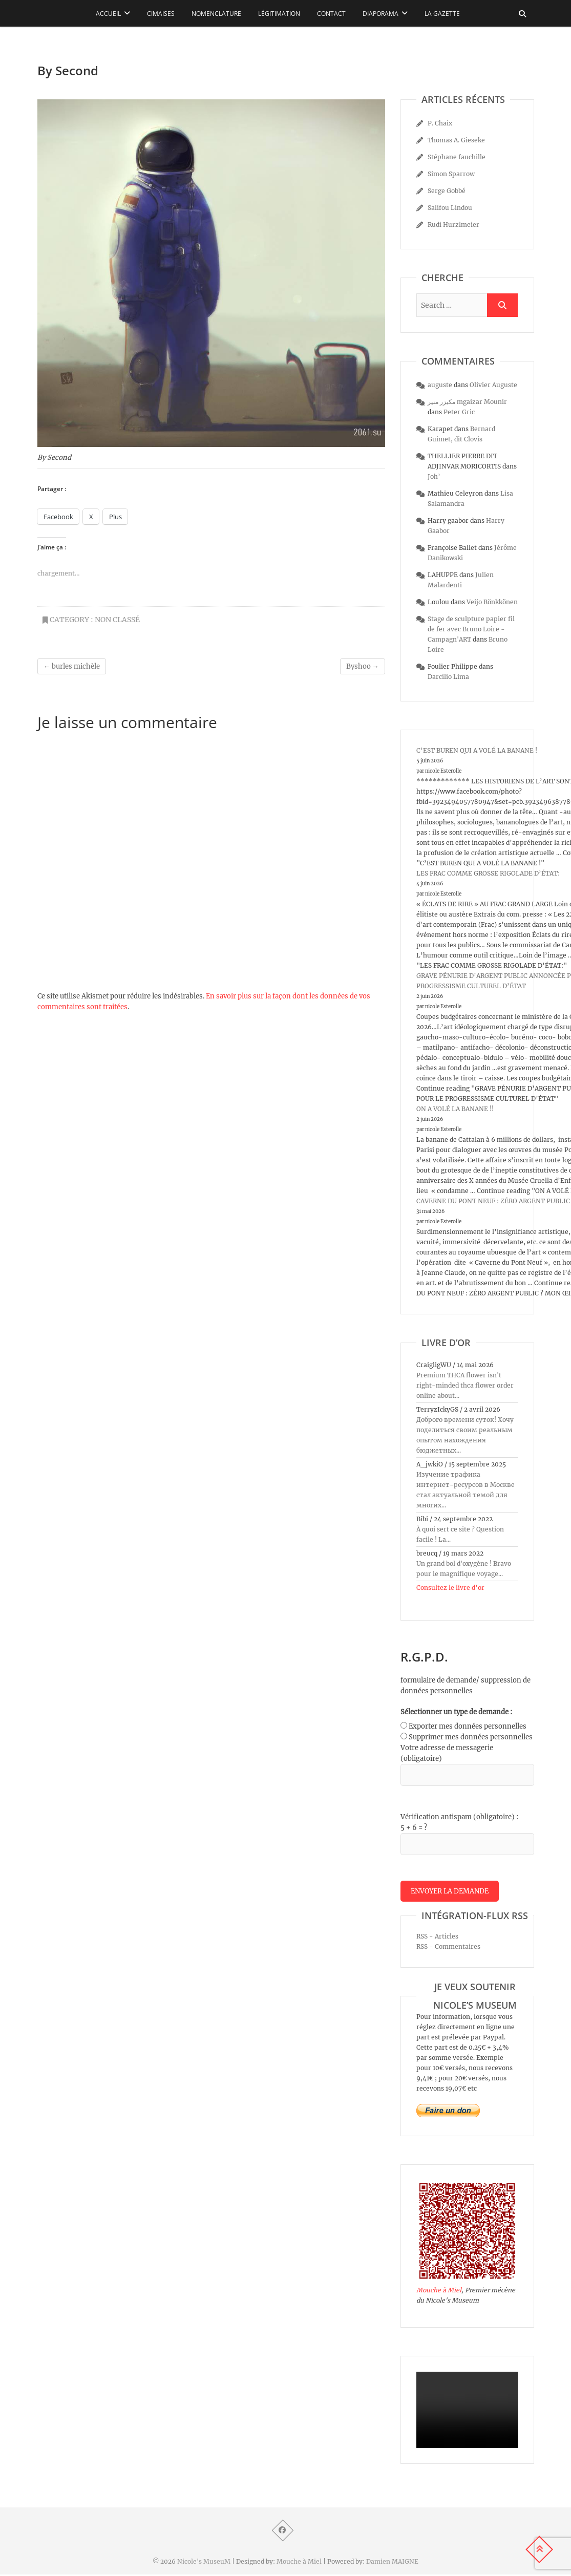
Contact (331, 13)
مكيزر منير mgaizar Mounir (467, 402)
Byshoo (362, 666)
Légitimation (279, 13)
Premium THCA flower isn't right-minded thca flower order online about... (465, 1385)
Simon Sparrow (451, 174)
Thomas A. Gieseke (456, 140)
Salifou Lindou (450, 207)
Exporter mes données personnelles (467, 1726)
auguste (440, 385)
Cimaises (161, 13)
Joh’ (434, 476)
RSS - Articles (437, 1938)
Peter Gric (459, 412)
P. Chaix (440, 123)
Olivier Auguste (493, 385)
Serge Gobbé (447, 191)
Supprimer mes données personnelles (471, 1737)
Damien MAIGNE (392, 2563)
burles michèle (72, 666)
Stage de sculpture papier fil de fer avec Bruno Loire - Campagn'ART (471, 629)
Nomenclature (216, 13)
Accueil (108, 13)
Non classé (117, 619)
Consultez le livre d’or (450, 1587)
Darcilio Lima (448, 676)
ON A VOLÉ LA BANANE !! (455, 1109)
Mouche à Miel (438, 2291)
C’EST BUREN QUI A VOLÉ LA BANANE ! (476, 750)
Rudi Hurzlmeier (453, 224)
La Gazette (442, 13)
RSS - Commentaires (448, 1948)
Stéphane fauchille (456, 157)
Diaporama (380, 13)
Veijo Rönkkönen (492, 602)
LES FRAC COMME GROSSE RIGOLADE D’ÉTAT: (488, 873)
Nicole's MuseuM (203, 2563)
